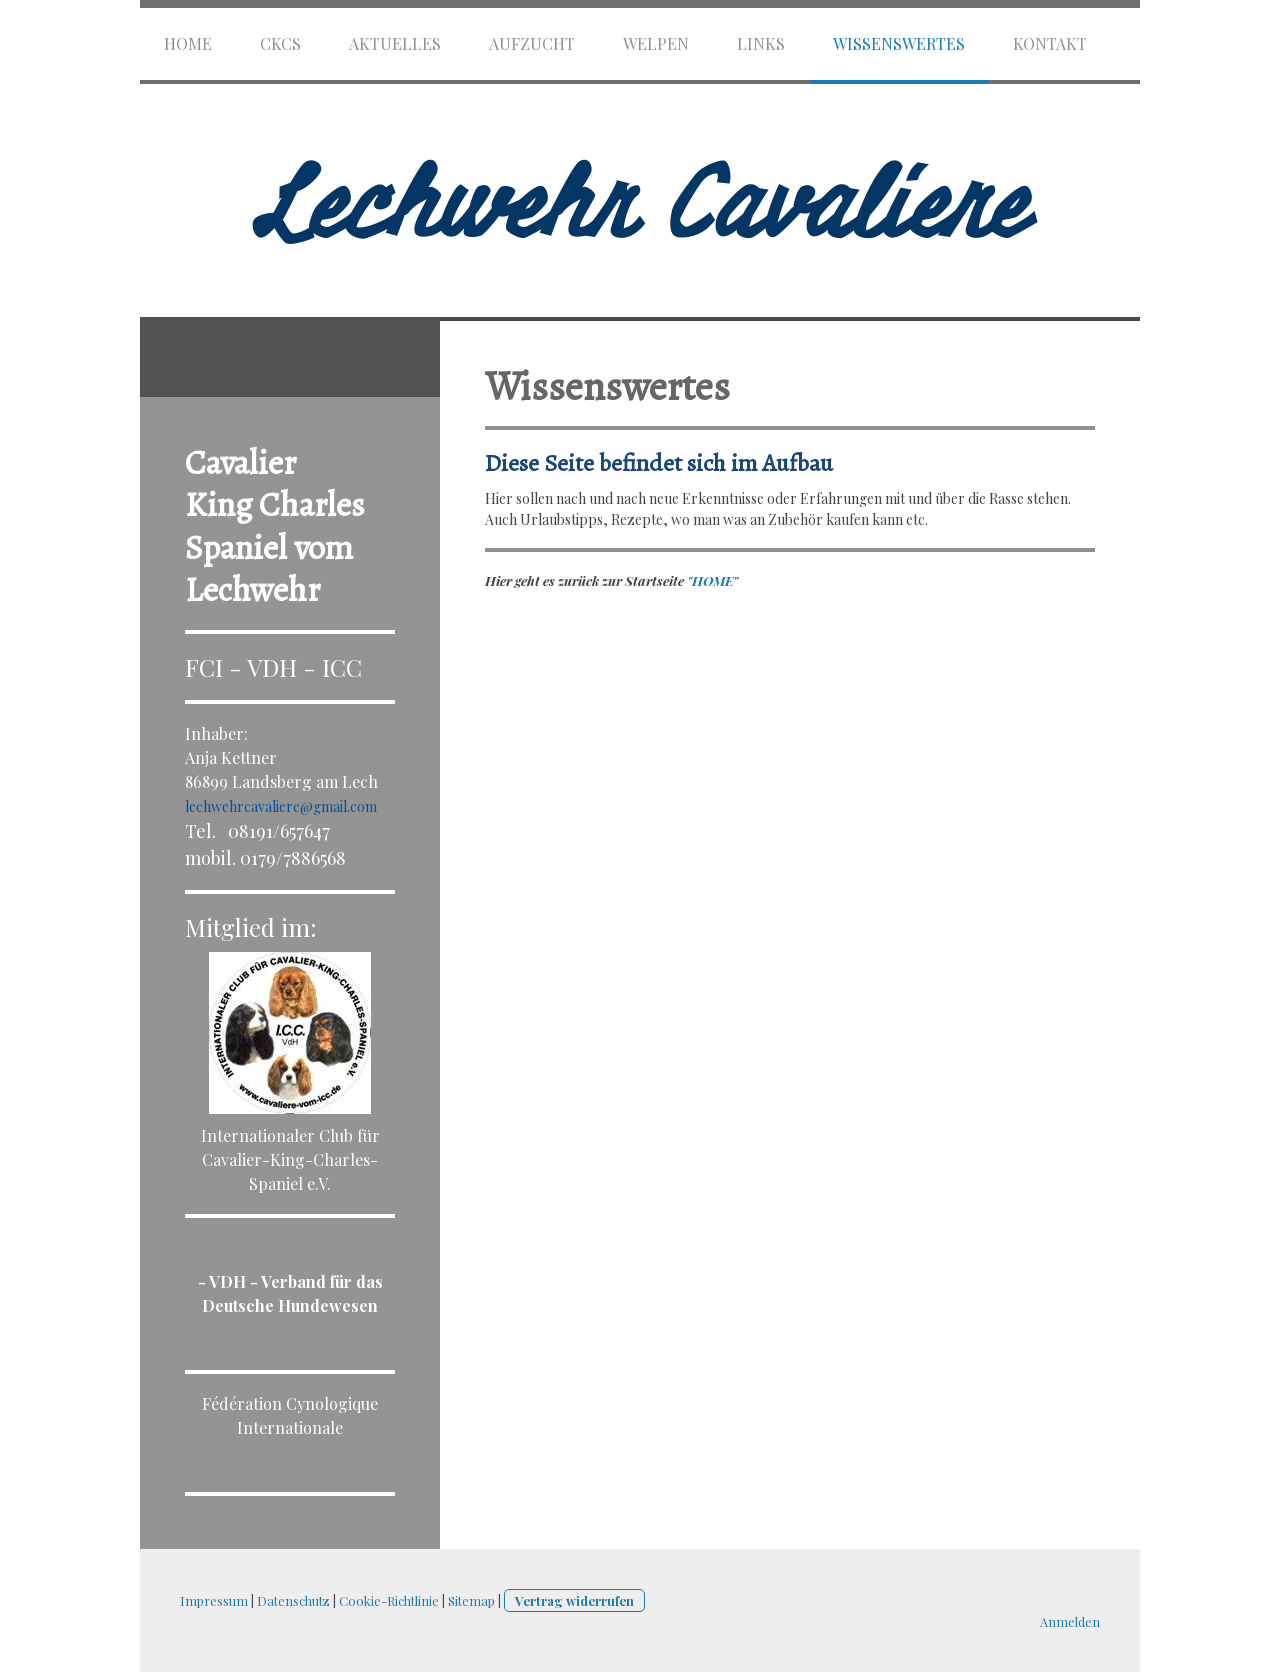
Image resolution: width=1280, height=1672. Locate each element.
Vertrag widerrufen (574, 1600)
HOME (188, 43)
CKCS (280, 43)
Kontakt (1050, 43)
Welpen (656, 43)
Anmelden (1070, 1621)
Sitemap (471, 1600)
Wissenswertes (899, 43)
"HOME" (712, 580)
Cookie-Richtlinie (389, 1600)
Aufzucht (532, 43)
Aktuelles (395, 43)
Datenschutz (293, 1600)
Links (761, 43)
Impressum (214, 1600)
